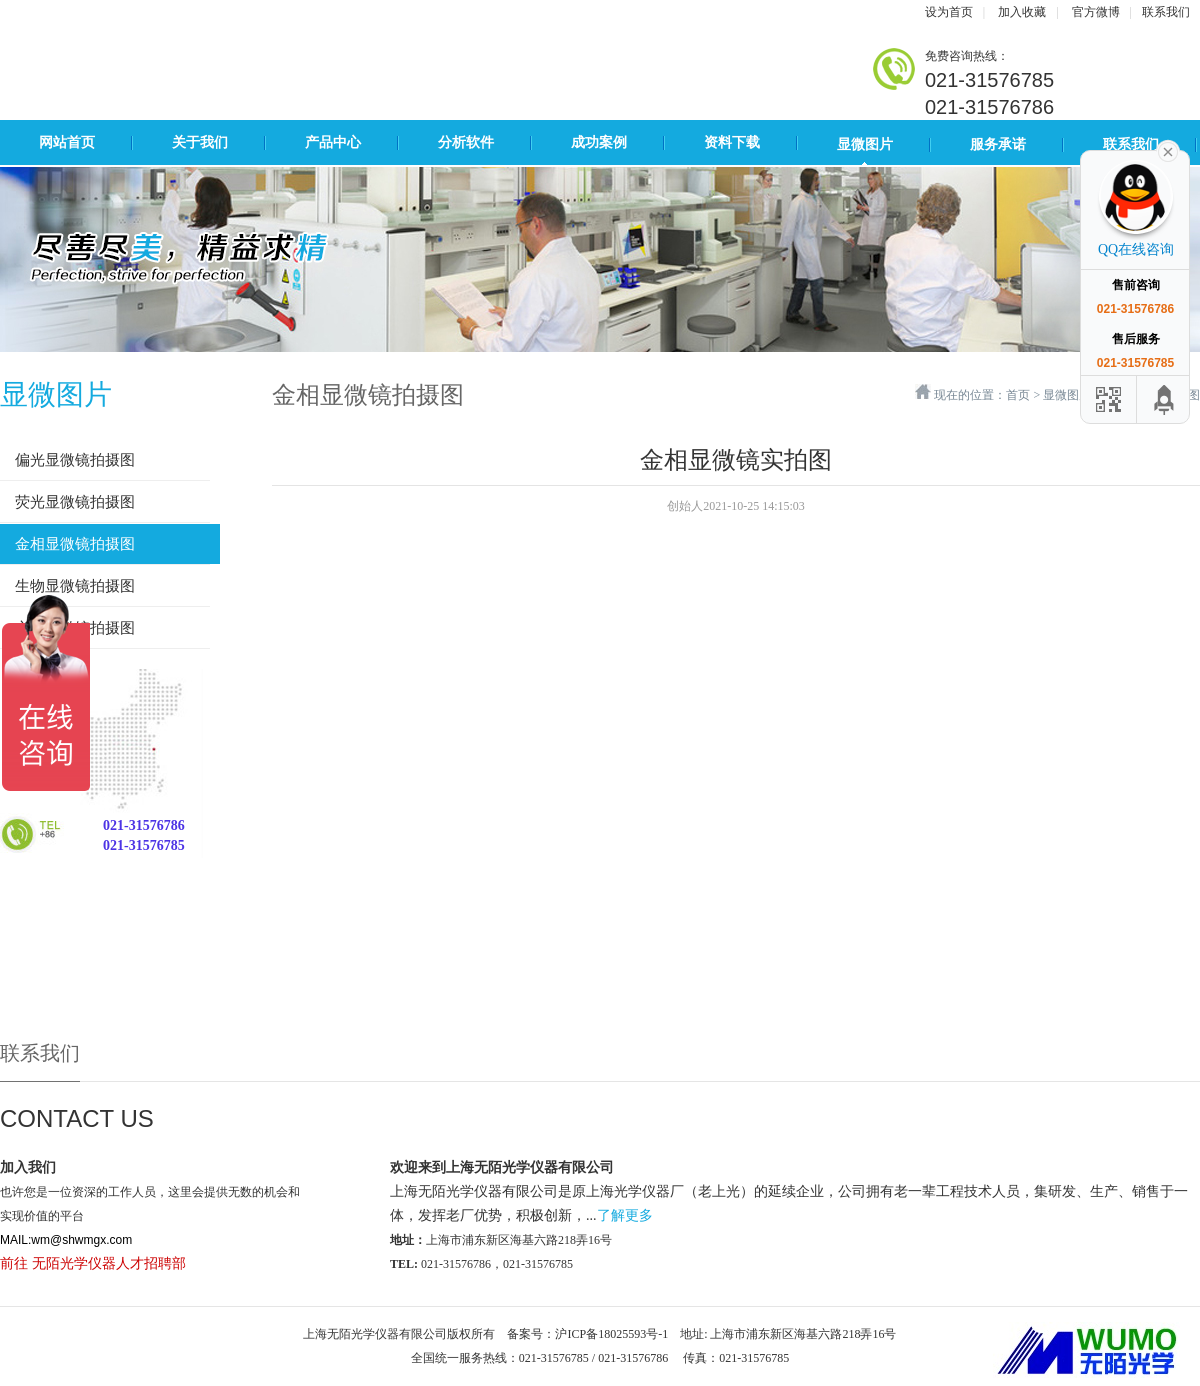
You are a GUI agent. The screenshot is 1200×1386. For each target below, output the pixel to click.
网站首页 (67, 142)
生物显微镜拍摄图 (75, 586)
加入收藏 (1022, 12)
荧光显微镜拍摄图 (75, 502)
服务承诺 (998, 144)
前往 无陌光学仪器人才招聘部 (93, 1263)
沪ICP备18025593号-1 (611, 1334)
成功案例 (599, 142)
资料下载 (732, 142)
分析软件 (466, 142)
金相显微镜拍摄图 (75, 544)
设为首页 (949, 12)
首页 (1018, 395)
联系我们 (1166, 12)
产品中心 (333, 142)
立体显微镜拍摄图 (75, 628)
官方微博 (1096, 12)
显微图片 (865, 144)
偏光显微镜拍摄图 (75, 460)
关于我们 (200, 142)
